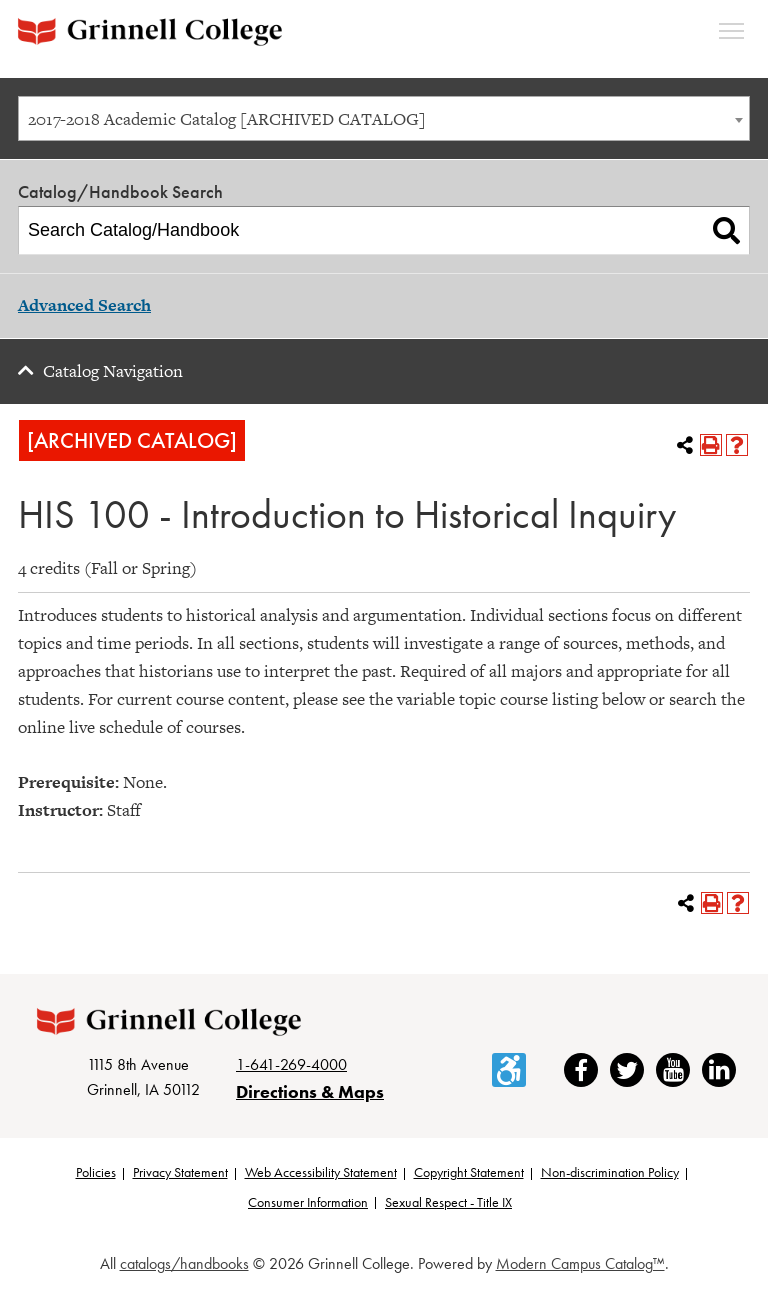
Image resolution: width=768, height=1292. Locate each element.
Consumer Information (308, 1202)
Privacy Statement (180, 1172)
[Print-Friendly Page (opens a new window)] (711, 445)
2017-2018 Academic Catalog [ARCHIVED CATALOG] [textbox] (227, 119)
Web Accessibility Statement (321, 1172)
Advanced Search (84, 305)
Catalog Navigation (113, 371)
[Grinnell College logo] (150, 31)
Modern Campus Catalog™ (580, 1263)
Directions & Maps (310, 1091)
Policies (96, 1172)
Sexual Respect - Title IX (448, 1202)
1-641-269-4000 (291, 1064)
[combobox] (384, 118)
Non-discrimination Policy (610, 1172)
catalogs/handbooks (184, 1263)
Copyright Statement (469, 1172)
